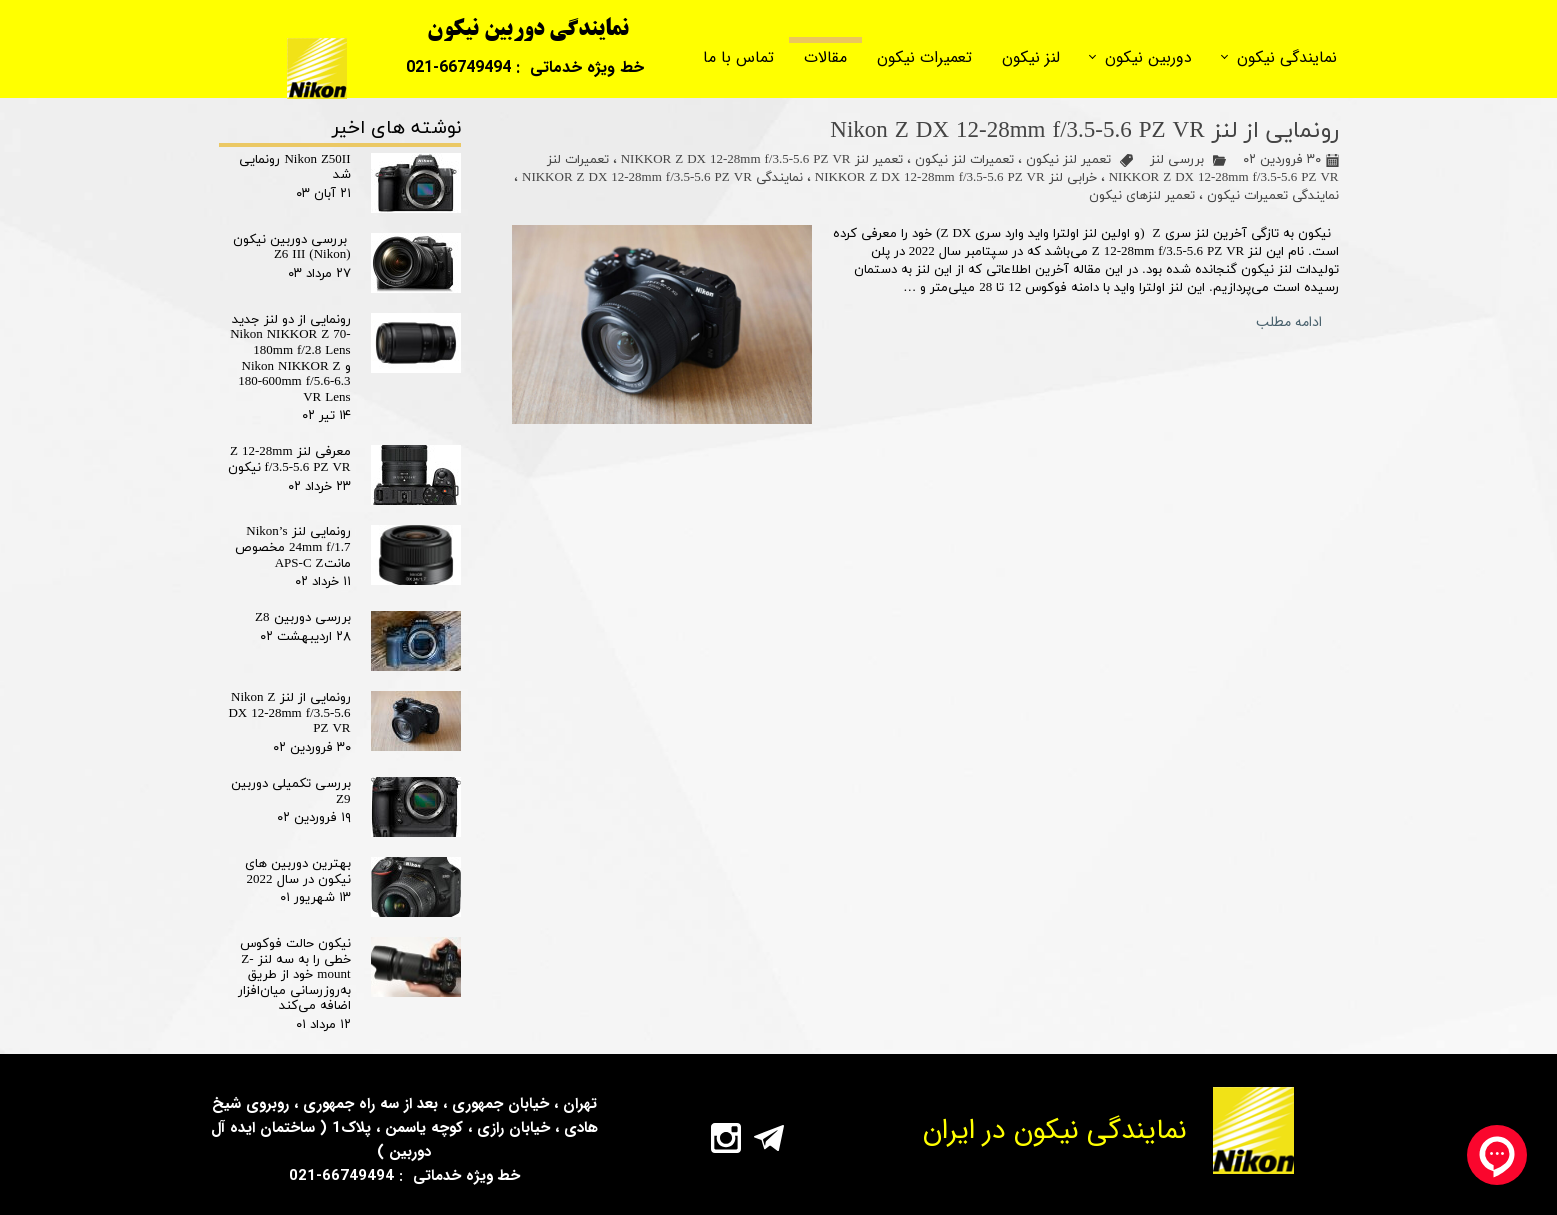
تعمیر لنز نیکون (1068, 160)
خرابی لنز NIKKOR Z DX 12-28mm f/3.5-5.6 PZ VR (956, 178)
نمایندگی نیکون (1287, 57)
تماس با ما (738, 57)
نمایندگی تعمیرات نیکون (1273, 196)
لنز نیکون (1031, 57)
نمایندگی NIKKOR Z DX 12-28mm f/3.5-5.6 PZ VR (662, 178)
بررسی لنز (1177, 160)
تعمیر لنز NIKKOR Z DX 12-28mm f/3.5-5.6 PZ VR (762, 160)
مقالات (825, 57)
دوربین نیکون (1148, 57)
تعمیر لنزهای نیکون (1142, 196)
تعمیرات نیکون (924, 57)
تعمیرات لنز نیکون (964, 160)
